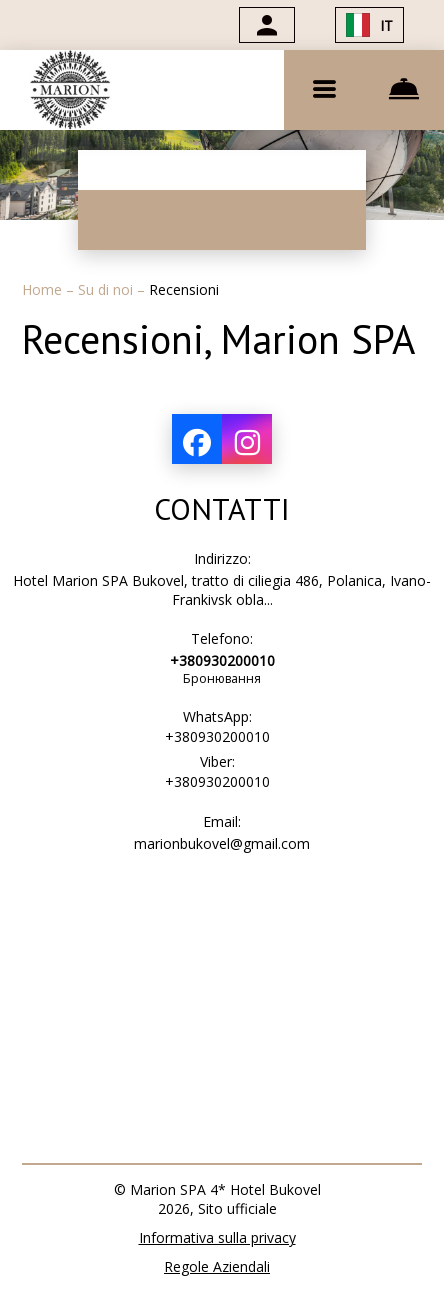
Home (44, 289)
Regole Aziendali (217, 1266)
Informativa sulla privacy (217, 1237)
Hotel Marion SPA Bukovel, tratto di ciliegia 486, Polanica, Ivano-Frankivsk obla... (222, 590)
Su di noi (107, 289)
